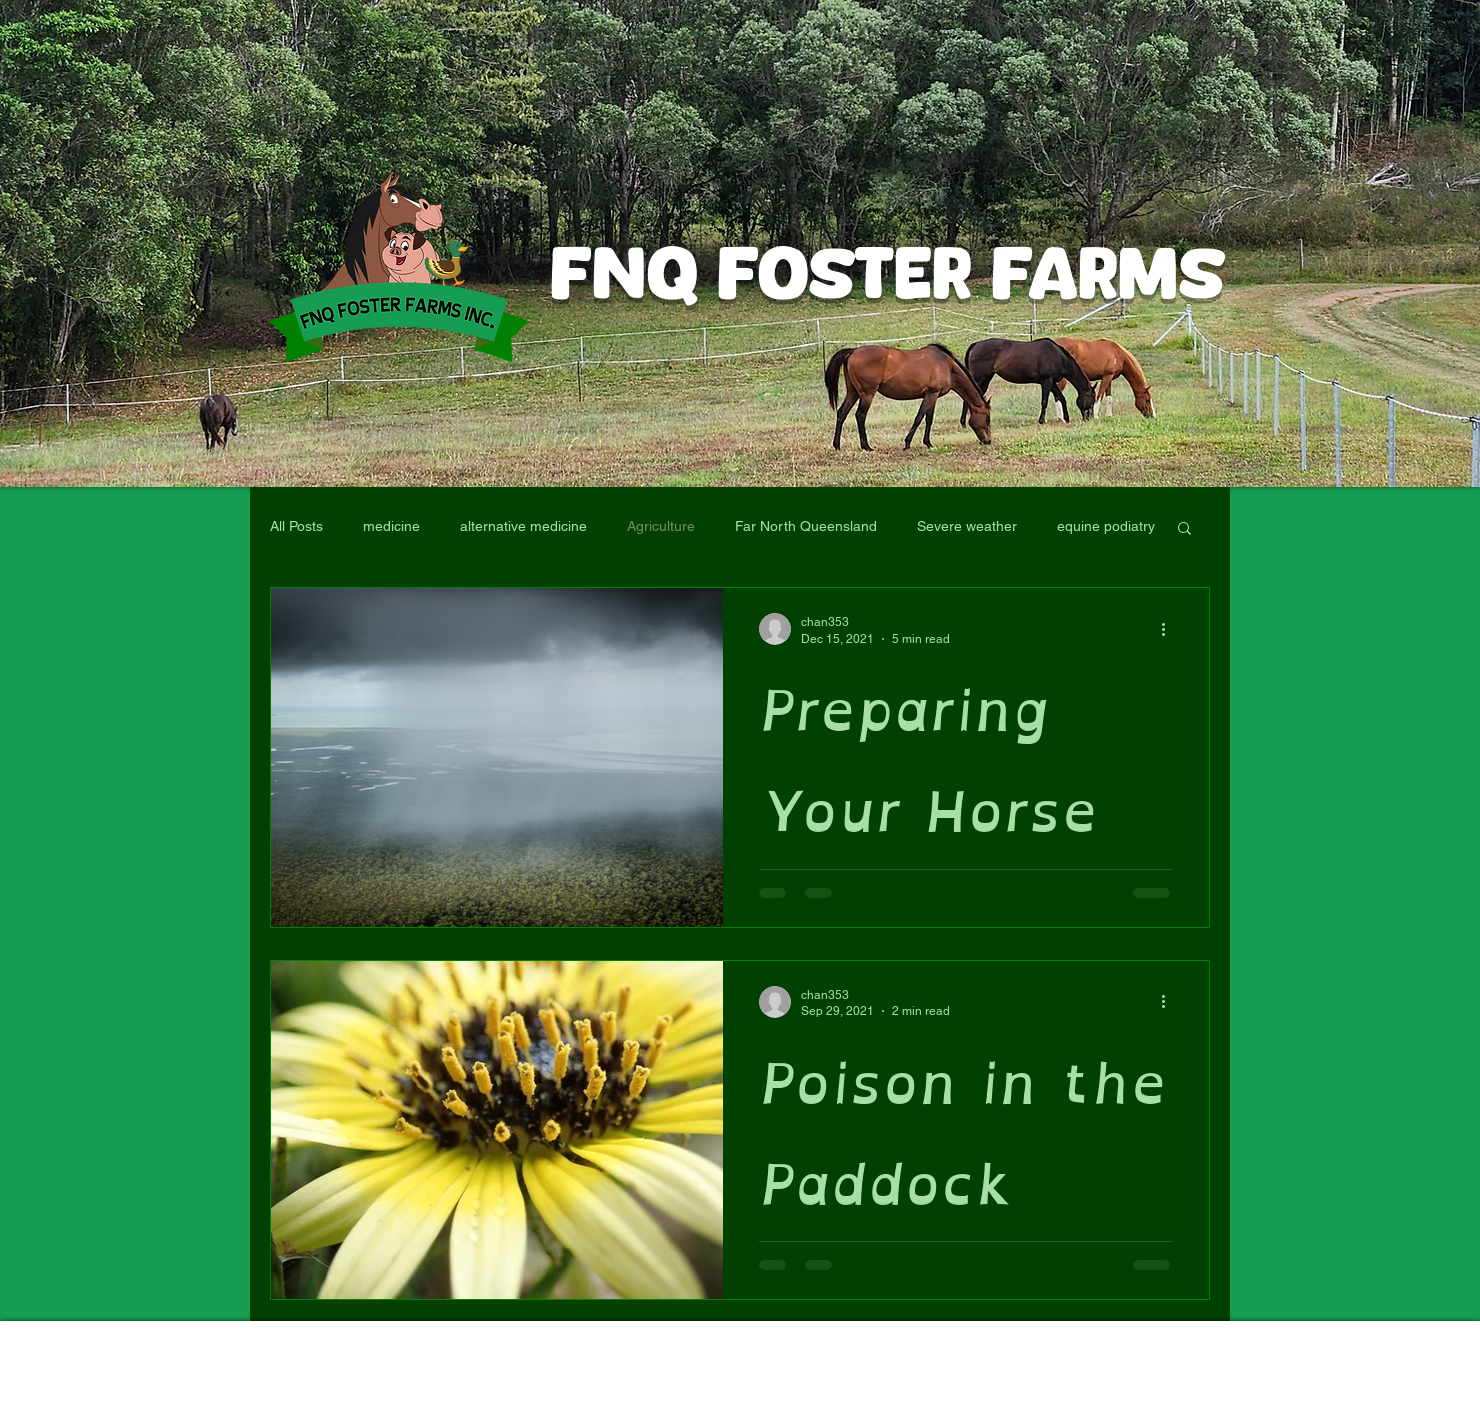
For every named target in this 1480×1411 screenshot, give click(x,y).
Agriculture (661, 526)
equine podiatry (1106, 526)
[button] (1184, 529)
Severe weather (967, 526)
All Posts (296, 526)
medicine (391, 526)
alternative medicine (523, 526)
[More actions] (1170, 629)
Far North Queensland (806, 526)
